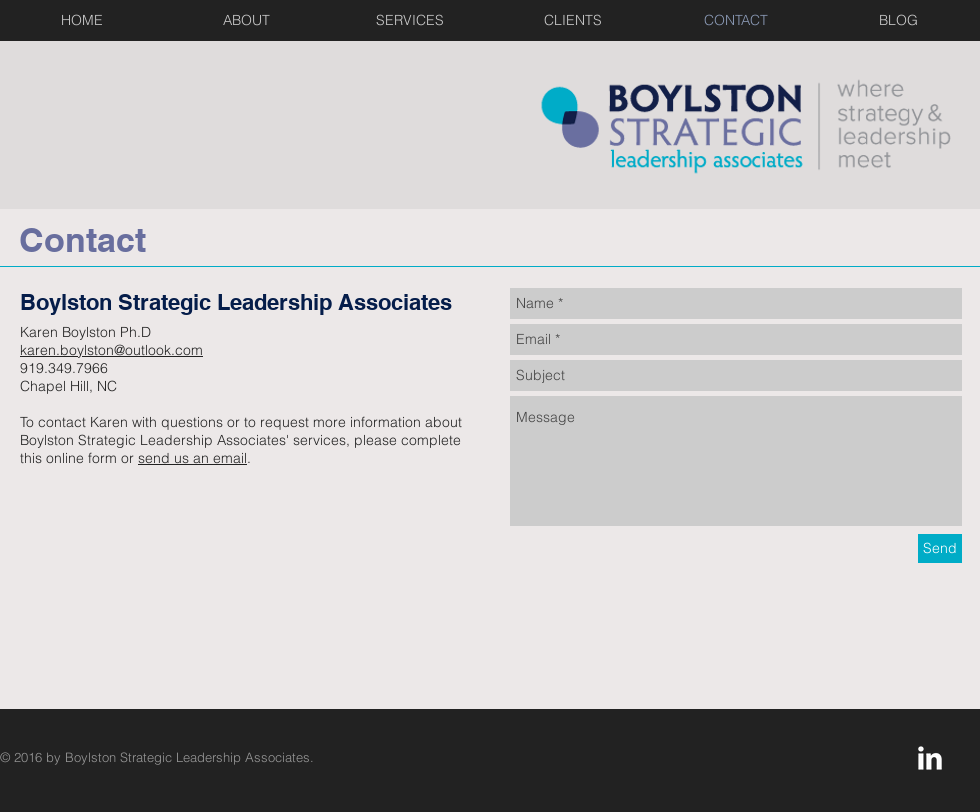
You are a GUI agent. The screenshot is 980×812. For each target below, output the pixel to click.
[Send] (940, 548)
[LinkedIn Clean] (930, 758)
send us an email (192, 458)
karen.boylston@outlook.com (111, 350)
